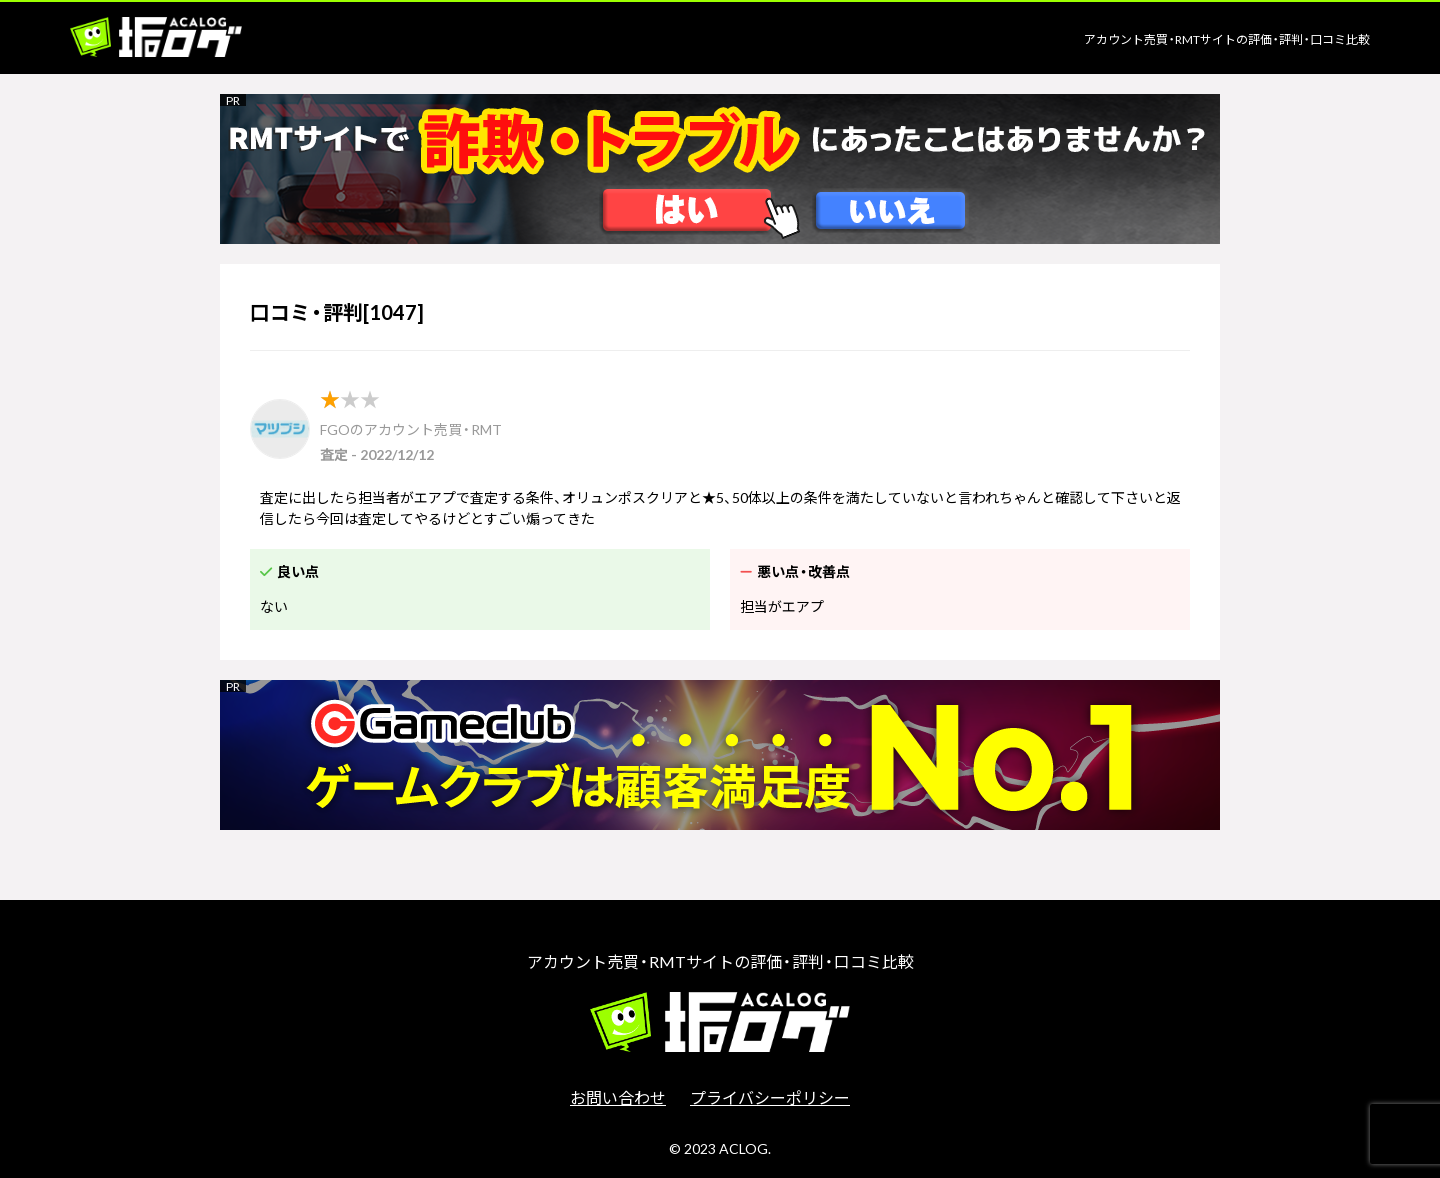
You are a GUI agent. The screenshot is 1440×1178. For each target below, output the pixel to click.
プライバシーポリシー (770, 1097)
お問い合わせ (618, 1097)
